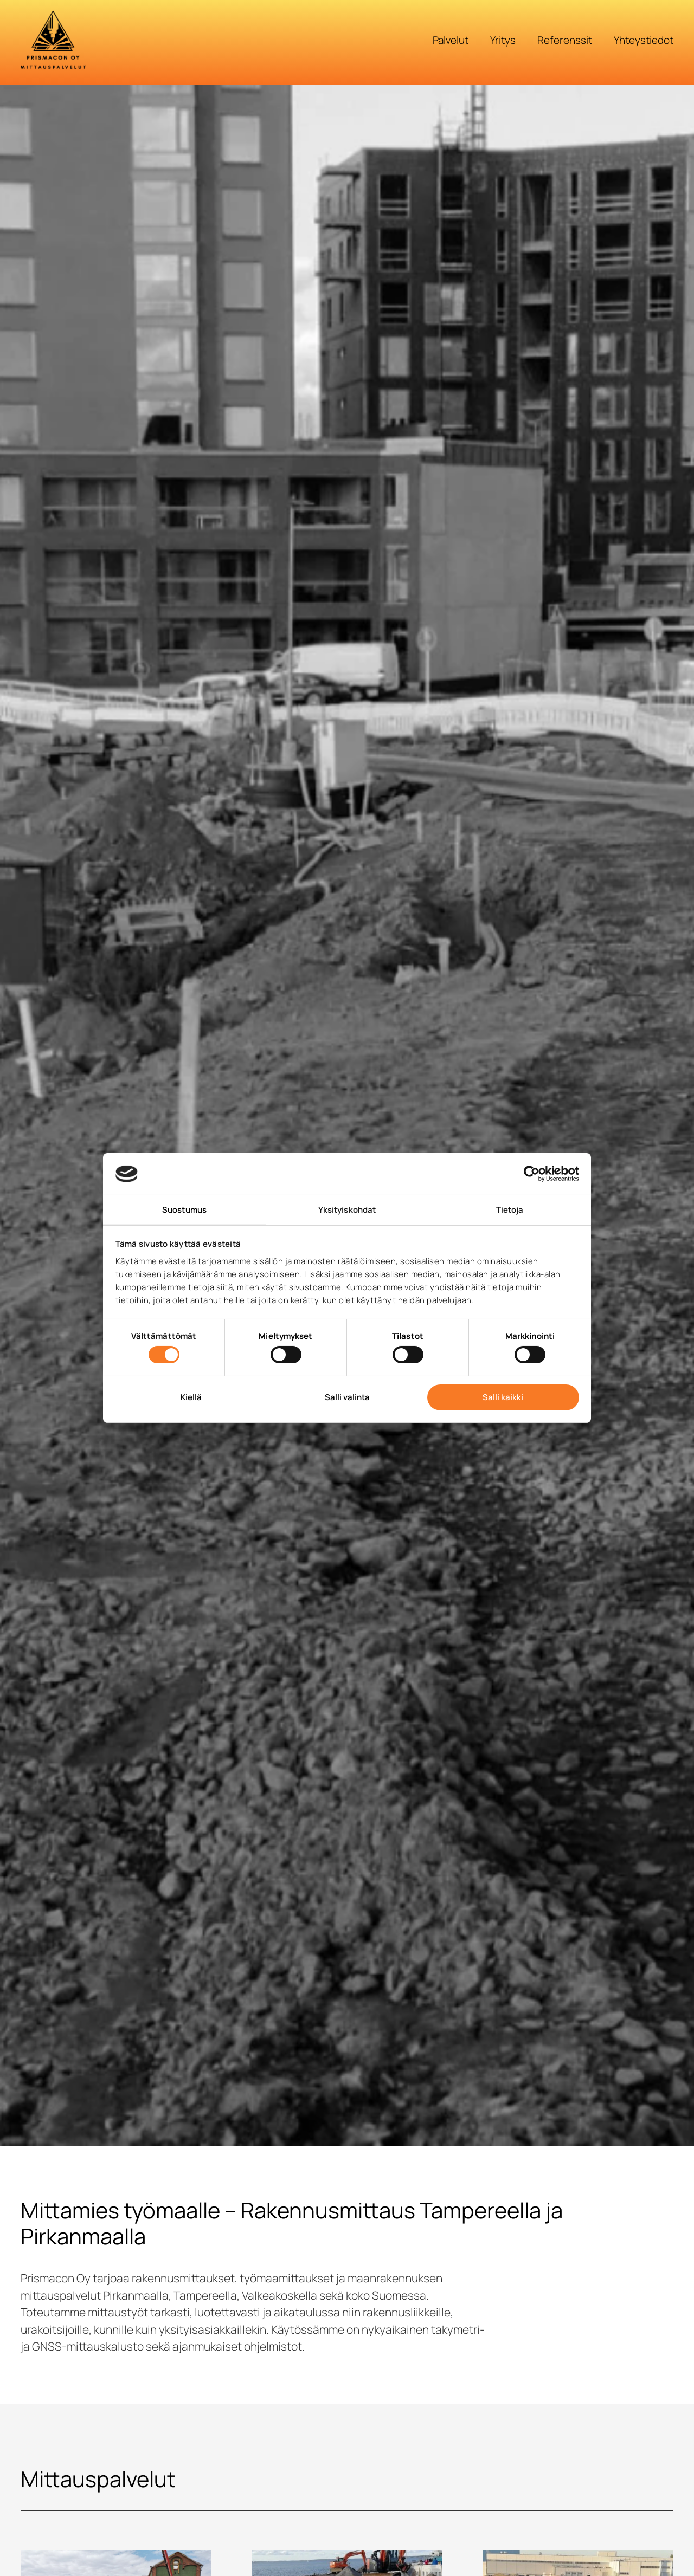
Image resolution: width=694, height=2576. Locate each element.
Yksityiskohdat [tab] (347, 1209)
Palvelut (450, 40)
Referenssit (564, 40)
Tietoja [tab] (510, 1209)
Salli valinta (347, 1397)
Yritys (503, 40)
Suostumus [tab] (184, 1209)
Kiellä (191, 1397)
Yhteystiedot (643, 40)
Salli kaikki (503, 1397)
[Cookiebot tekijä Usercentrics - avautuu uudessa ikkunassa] (531, 1174)
